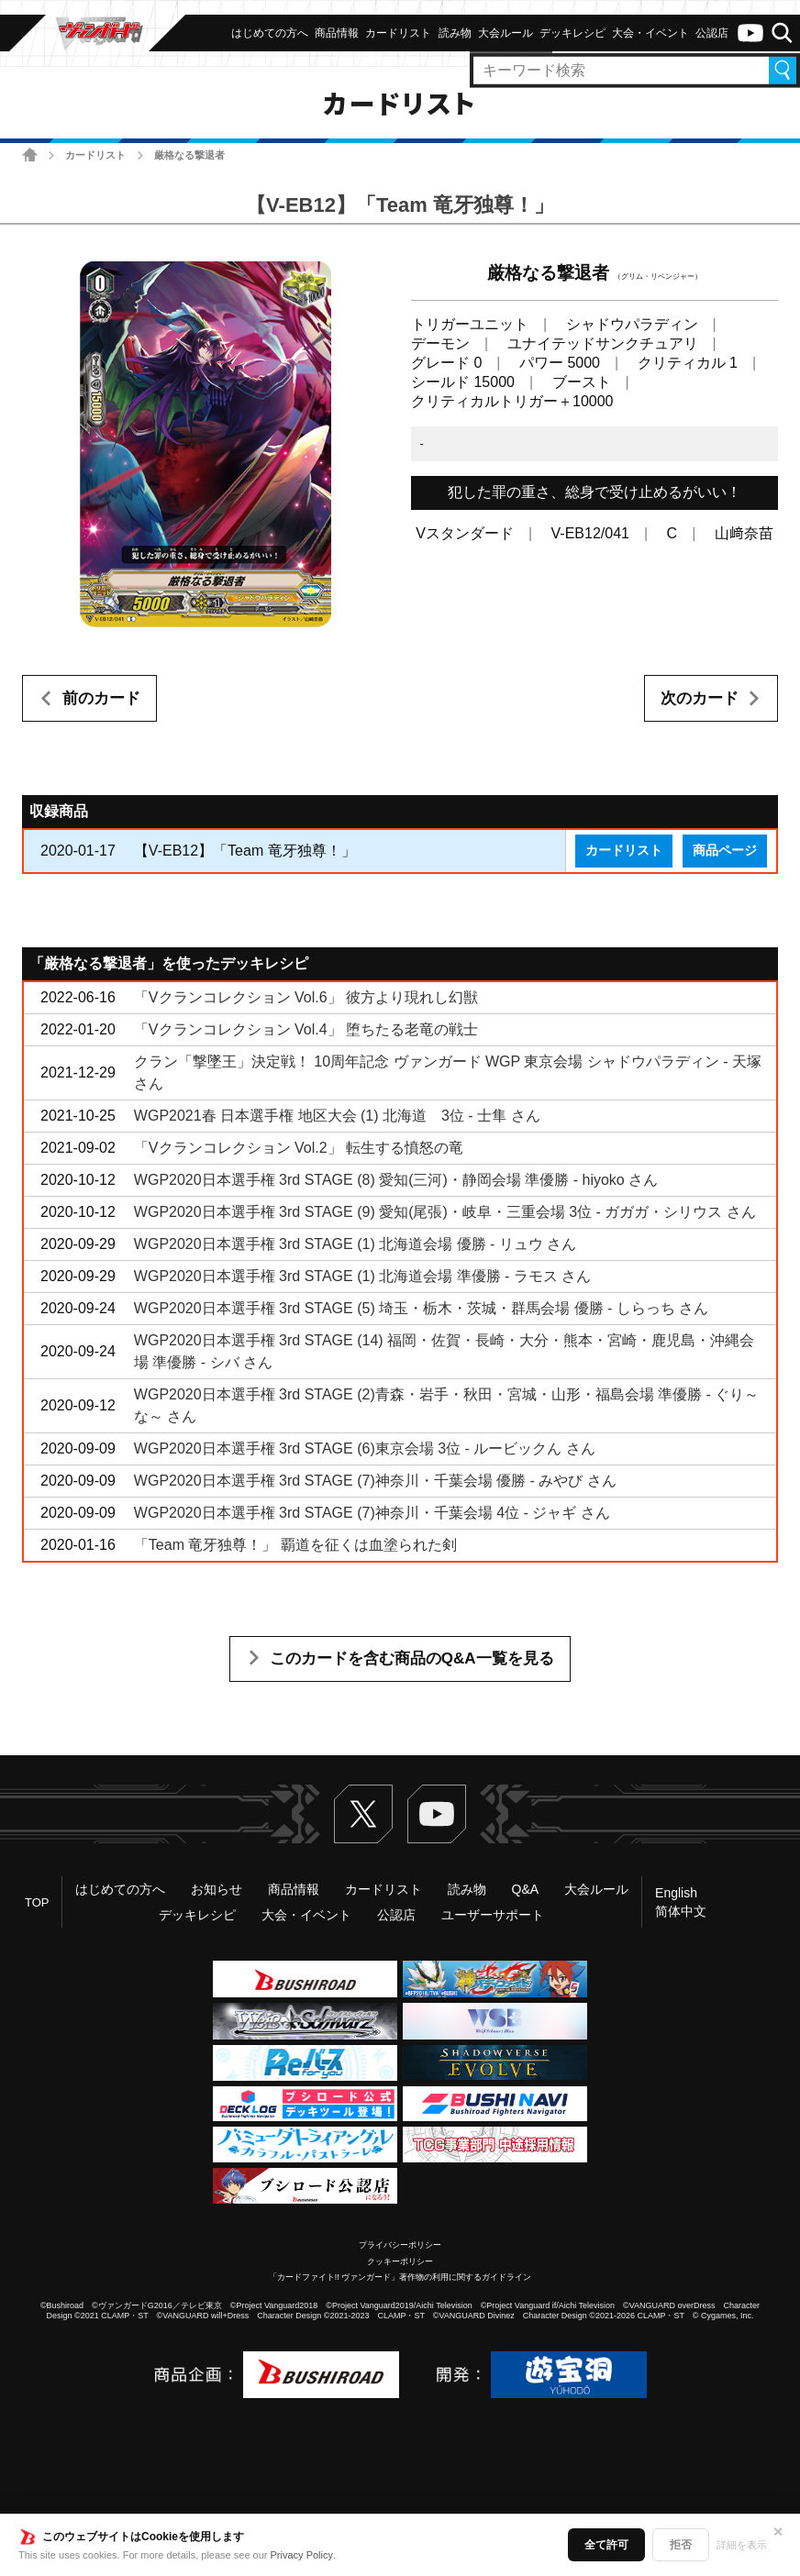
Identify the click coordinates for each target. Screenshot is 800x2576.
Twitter (363, 1814)
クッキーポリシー (400, 2261)
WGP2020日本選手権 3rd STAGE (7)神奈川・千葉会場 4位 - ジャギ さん (372, 1512)
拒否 (681, 2544)
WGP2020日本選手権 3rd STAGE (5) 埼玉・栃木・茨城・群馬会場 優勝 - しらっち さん (421, 1308)
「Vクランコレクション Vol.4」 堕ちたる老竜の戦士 (306, 1029)
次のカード (700, 698)
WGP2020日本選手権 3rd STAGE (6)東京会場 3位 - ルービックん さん (364, 1448)
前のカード (101, 698)
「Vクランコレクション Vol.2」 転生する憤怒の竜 (298, 1147)
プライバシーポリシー (400, 2245)
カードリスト (95, 154)
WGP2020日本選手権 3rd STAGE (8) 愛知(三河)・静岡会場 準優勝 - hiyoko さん (396, 1180)
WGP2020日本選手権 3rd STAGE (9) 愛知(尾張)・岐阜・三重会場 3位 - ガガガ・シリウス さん (445, 1212)
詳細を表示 (742, 2544)
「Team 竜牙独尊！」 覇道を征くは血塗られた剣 (295, 1545)
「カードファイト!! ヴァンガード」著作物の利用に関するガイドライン (400, 2277)
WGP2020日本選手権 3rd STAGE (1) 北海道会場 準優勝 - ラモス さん (362, 1276)
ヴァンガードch (750, 33)
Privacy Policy (302, 2554)
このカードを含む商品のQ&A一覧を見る (412, 1658)
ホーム (30, 154)
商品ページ (725, 850)
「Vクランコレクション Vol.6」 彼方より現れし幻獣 (306, 997)
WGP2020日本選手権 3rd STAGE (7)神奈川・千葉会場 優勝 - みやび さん (375, 1480)
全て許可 (606, 2544)
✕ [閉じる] (777, 2532)
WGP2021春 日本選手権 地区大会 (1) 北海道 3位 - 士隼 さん (337, 1115)
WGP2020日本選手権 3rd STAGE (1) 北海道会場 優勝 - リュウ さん (355, 1244)
